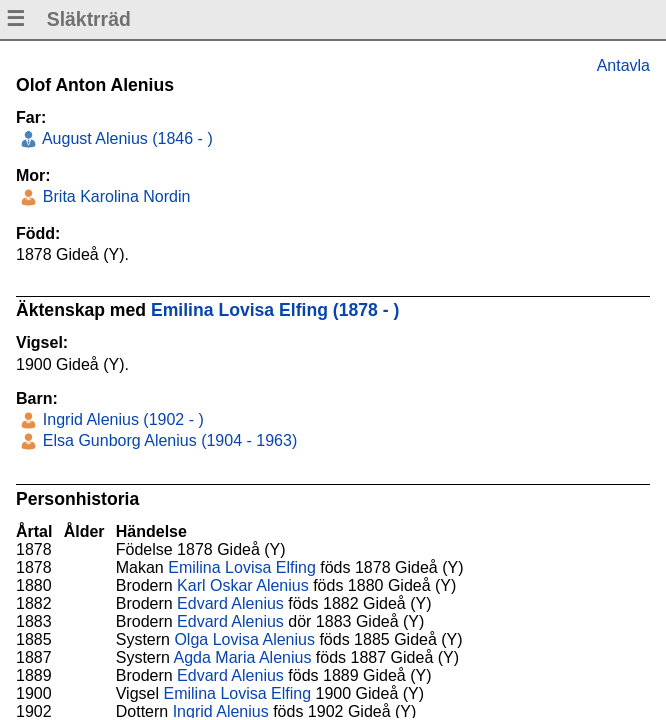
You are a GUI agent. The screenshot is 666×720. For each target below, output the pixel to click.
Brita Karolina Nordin (114, 196)
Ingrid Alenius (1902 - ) (120, 419)
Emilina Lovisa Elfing (242, 567)
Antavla (623, 65)
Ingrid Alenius (221, 711)
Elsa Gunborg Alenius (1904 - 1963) (167, 440)
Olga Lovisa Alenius (244, 639)
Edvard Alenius (230, 603)
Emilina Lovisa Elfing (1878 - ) (275, 310)
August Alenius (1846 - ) (125, 138)
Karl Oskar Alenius (243, 585)
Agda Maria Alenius (243, 657)
